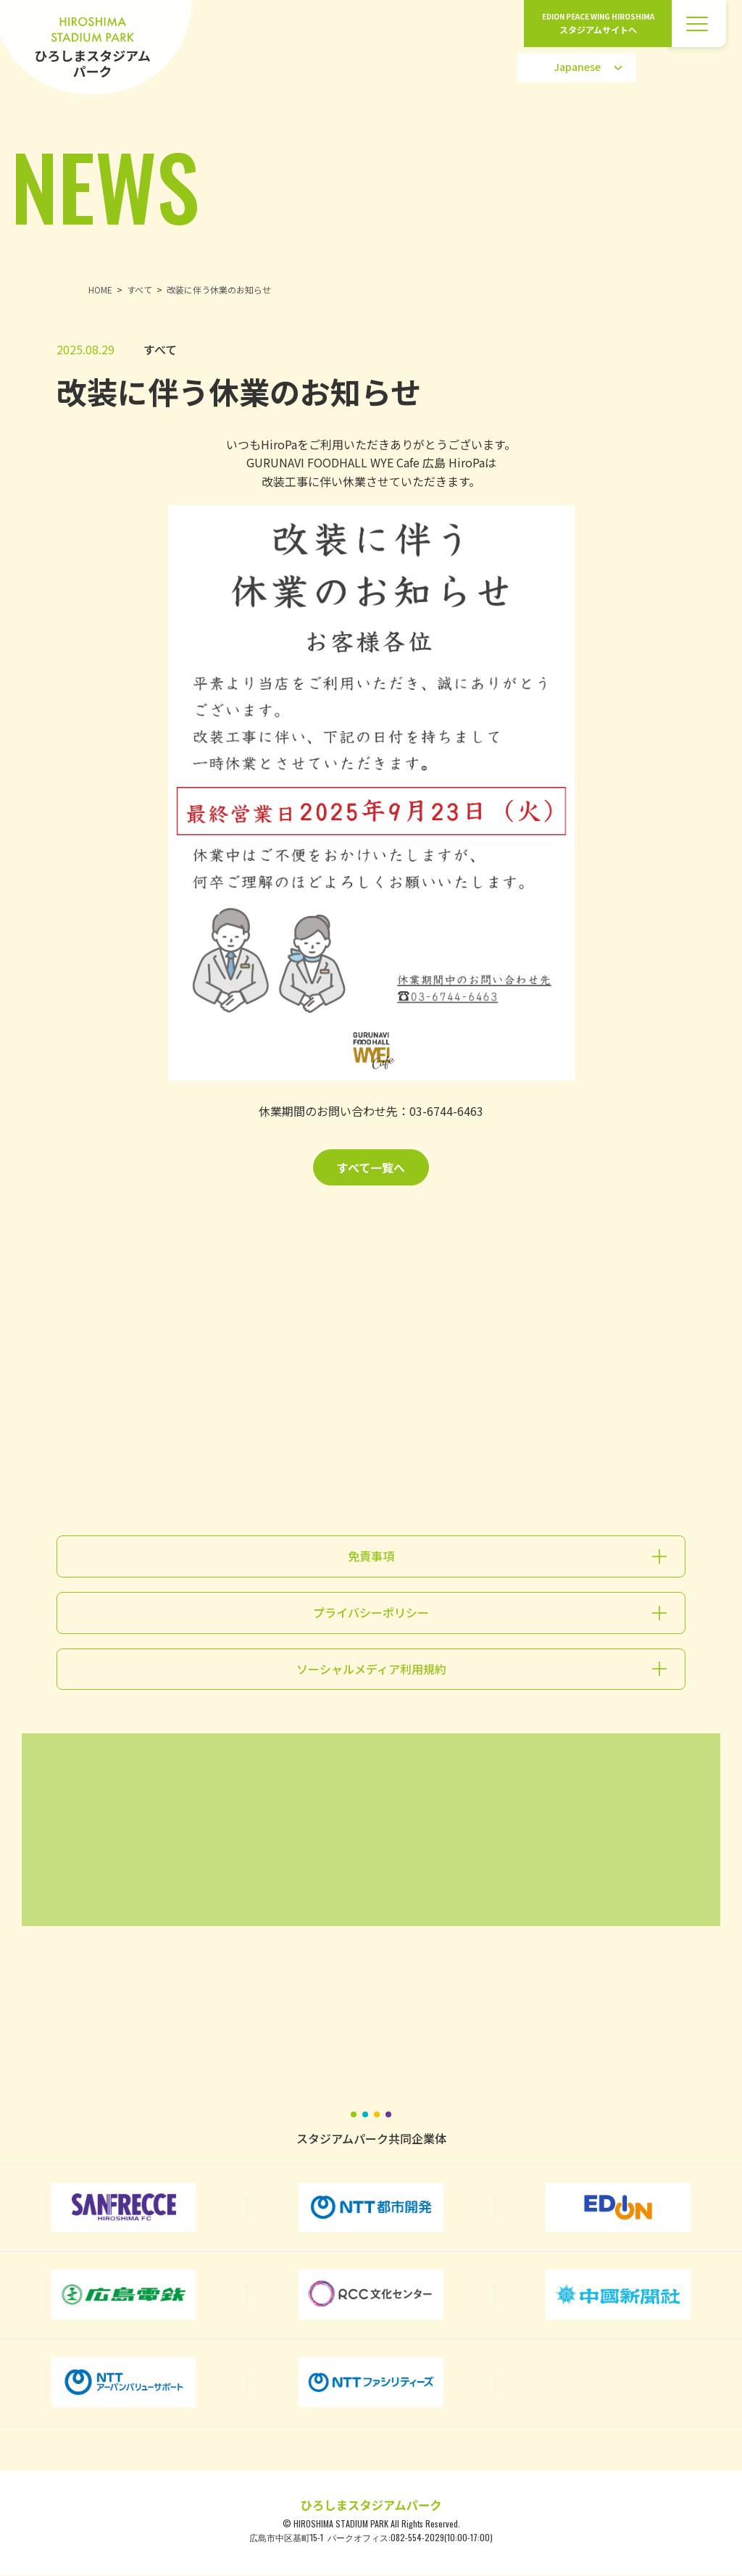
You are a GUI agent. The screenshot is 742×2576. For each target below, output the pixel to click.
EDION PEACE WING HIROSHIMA (598, 23)
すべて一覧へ (371, 1167)
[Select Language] (576, 67)
